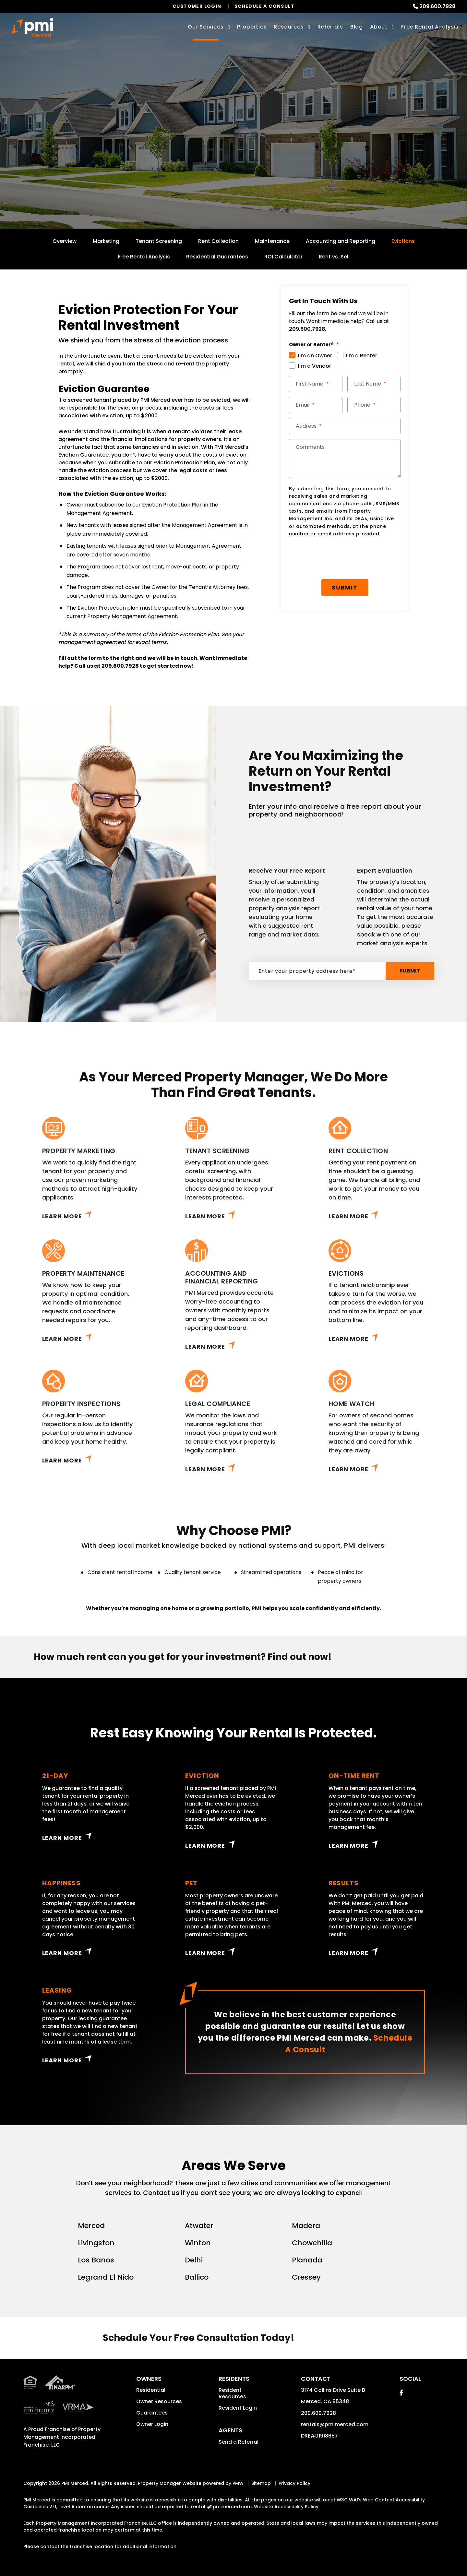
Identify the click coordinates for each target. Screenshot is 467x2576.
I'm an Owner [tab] (315, 355)
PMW (238, 2483)
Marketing (106, 241)
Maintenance (272, 241)
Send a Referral (238, 2442)
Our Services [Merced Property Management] (206, 26)
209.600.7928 (437, 6)
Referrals (330, 26)
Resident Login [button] (238, 2408)
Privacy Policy (294, 2483)
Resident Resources (232, 2393)
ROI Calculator (283, 256)
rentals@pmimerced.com (334, 2424)
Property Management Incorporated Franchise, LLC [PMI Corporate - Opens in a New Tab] (62, 2437)
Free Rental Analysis (430, 26)
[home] (32, 27)
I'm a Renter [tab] (361, 355)
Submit (292, 157)
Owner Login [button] (152, 2424)
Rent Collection (218, 241)
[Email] (315, 405)
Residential (150, 2390)
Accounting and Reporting (340, 241)
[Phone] (374, 405)
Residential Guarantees (217, 256)
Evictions (403, 241)
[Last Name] (374, 384)
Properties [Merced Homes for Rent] (252, 26)
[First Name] (315, 384)
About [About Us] (379, 26)
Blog (356, 26)
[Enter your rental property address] (209, 157)
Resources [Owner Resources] (289, 26)
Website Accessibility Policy (286, 2506)
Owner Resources (159, 2401)
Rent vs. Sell (334, 256)
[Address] (345, 426)
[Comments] (345, 458)
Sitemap (261, 2483)
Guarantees (152, 2412)
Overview (65, 241)
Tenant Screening (159, 241)
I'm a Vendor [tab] (314, 366)
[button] (401, 2392)
